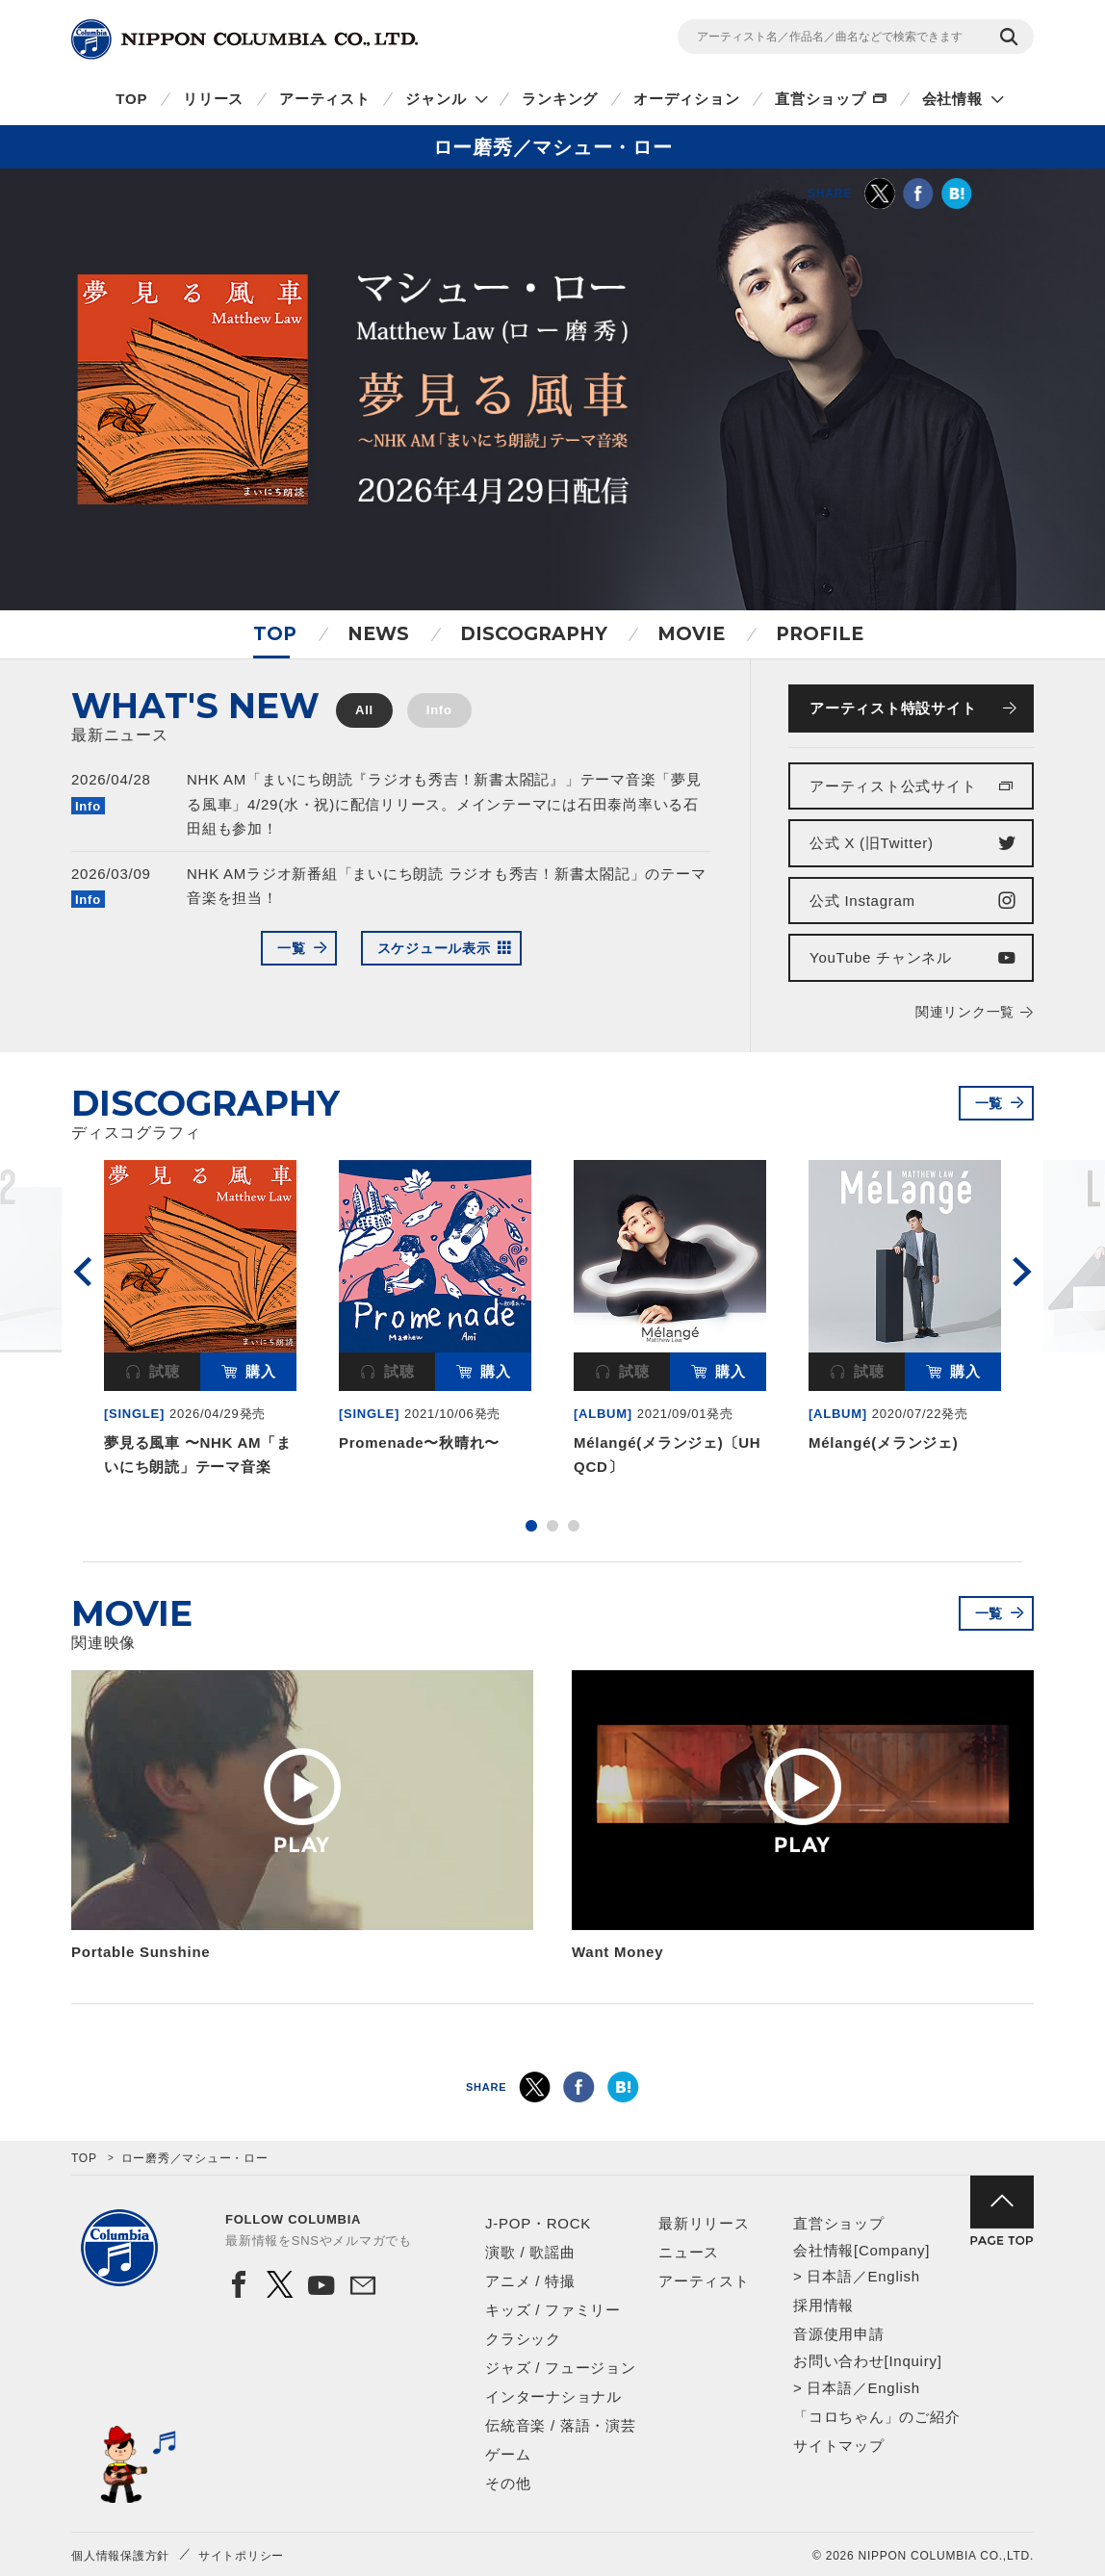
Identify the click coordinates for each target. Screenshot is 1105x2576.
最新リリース (704, 2223)
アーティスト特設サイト (892, 708)
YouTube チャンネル (880, 957)
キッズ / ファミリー (553, 2310)
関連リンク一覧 (965, 1011)
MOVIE (691, 634)
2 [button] (552, 1525)
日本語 (829, 2276)
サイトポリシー (241, 2556)
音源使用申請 (839, 2334)
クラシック (523, 2339)
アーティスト (325, 98)
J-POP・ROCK (538, 2223)
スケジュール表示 (434, 948)
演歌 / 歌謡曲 (530, 2252)
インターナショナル (553, 2396)
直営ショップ (820, 98)
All (364, 710)
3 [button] (573, 1525)
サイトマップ (839, 2445)
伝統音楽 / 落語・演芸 (560, 2425)
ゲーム (507, 2454)
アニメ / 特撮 (530, 2281)
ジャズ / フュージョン (560, 2367)
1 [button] (531, 1525)
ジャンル (435, 98)
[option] (200, 1322)
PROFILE (819, 634)
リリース (213, 98)
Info (439, 710)
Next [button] (1022, 1271)
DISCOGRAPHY (533, 634)
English (893, 2276)
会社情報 (952, 98)
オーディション (686, 98)
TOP (131, 98)
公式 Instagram (862, 900)
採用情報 (823, 2305)
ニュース (688, 2252)
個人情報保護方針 (120, 2556)
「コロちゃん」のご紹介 (876, 2417)
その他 (507, 2483)
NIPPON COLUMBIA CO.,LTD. (244, 39)
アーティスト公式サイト (892, 786)
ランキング (560, 98)
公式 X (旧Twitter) (871, 843)
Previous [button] (82, 1271)
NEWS (378, 634)
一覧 (291, 948)
